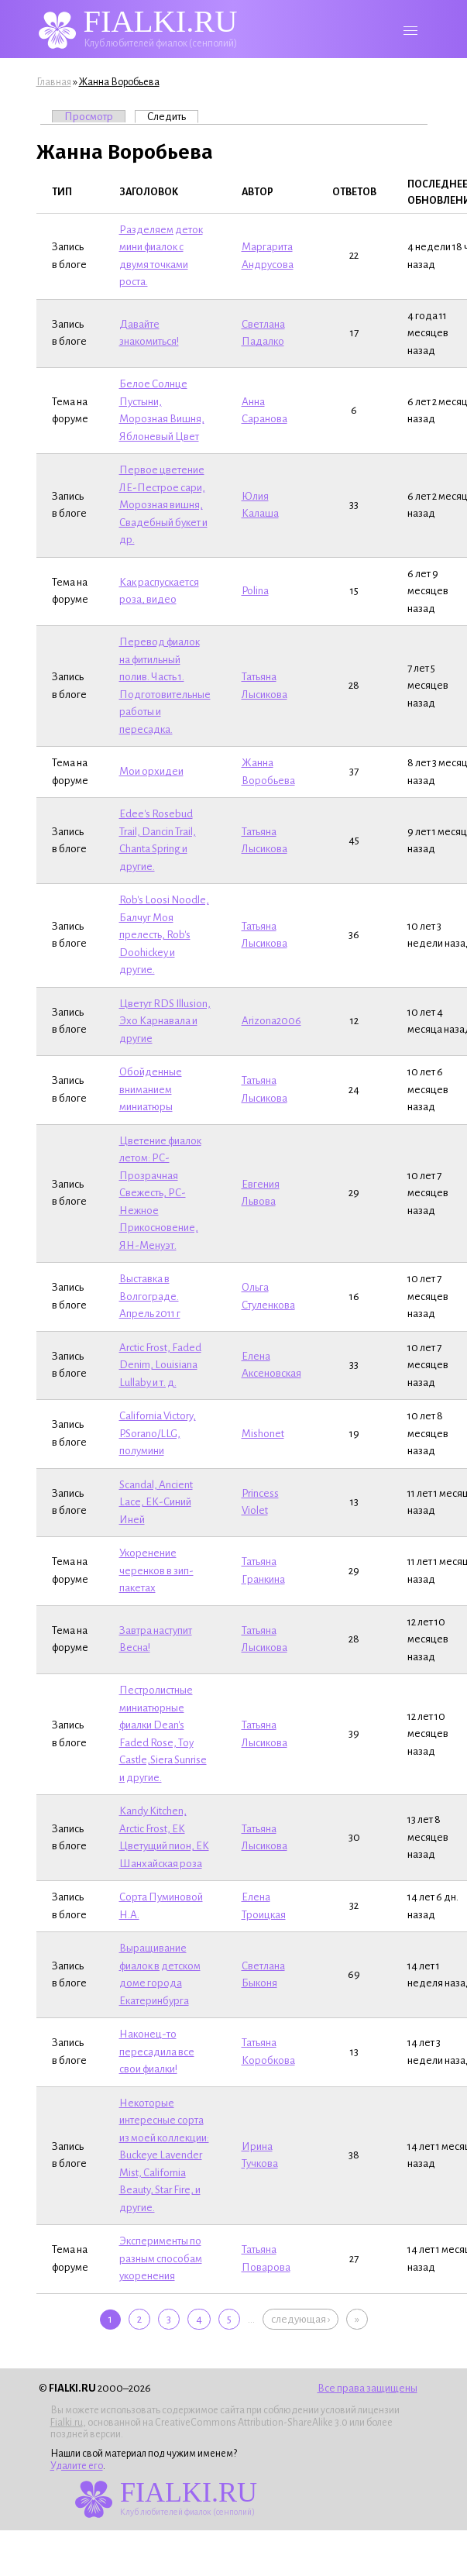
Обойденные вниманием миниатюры (150, 1089)
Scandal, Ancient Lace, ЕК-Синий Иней (156, 1502)
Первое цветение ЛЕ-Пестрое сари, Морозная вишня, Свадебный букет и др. (163, 504)
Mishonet (263, 1433)
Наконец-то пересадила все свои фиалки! (156, 2051)
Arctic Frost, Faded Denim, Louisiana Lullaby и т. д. (160, 1365)
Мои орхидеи (151, 771)
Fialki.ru (66, 2422)
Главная (53, 82)
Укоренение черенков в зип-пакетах (156, 1570)
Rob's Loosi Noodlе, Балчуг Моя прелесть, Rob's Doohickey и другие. (164, 934)
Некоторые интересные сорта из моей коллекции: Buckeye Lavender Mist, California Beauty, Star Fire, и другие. (164, 2155)
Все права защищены (367, 2388)
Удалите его (76, 2466)
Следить (172, 116)
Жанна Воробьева (119, 82)
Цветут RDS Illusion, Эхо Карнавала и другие (165, 1021)
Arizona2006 (271, 1021)
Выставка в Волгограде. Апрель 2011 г (149, 1296)
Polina (255, 591)
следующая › (300, 2319)
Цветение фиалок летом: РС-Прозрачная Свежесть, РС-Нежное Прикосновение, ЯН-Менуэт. (160, 1193)
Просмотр (88, 116)
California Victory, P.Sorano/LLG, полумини (157, 1433)
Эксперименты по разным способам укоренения (160, 2258)
